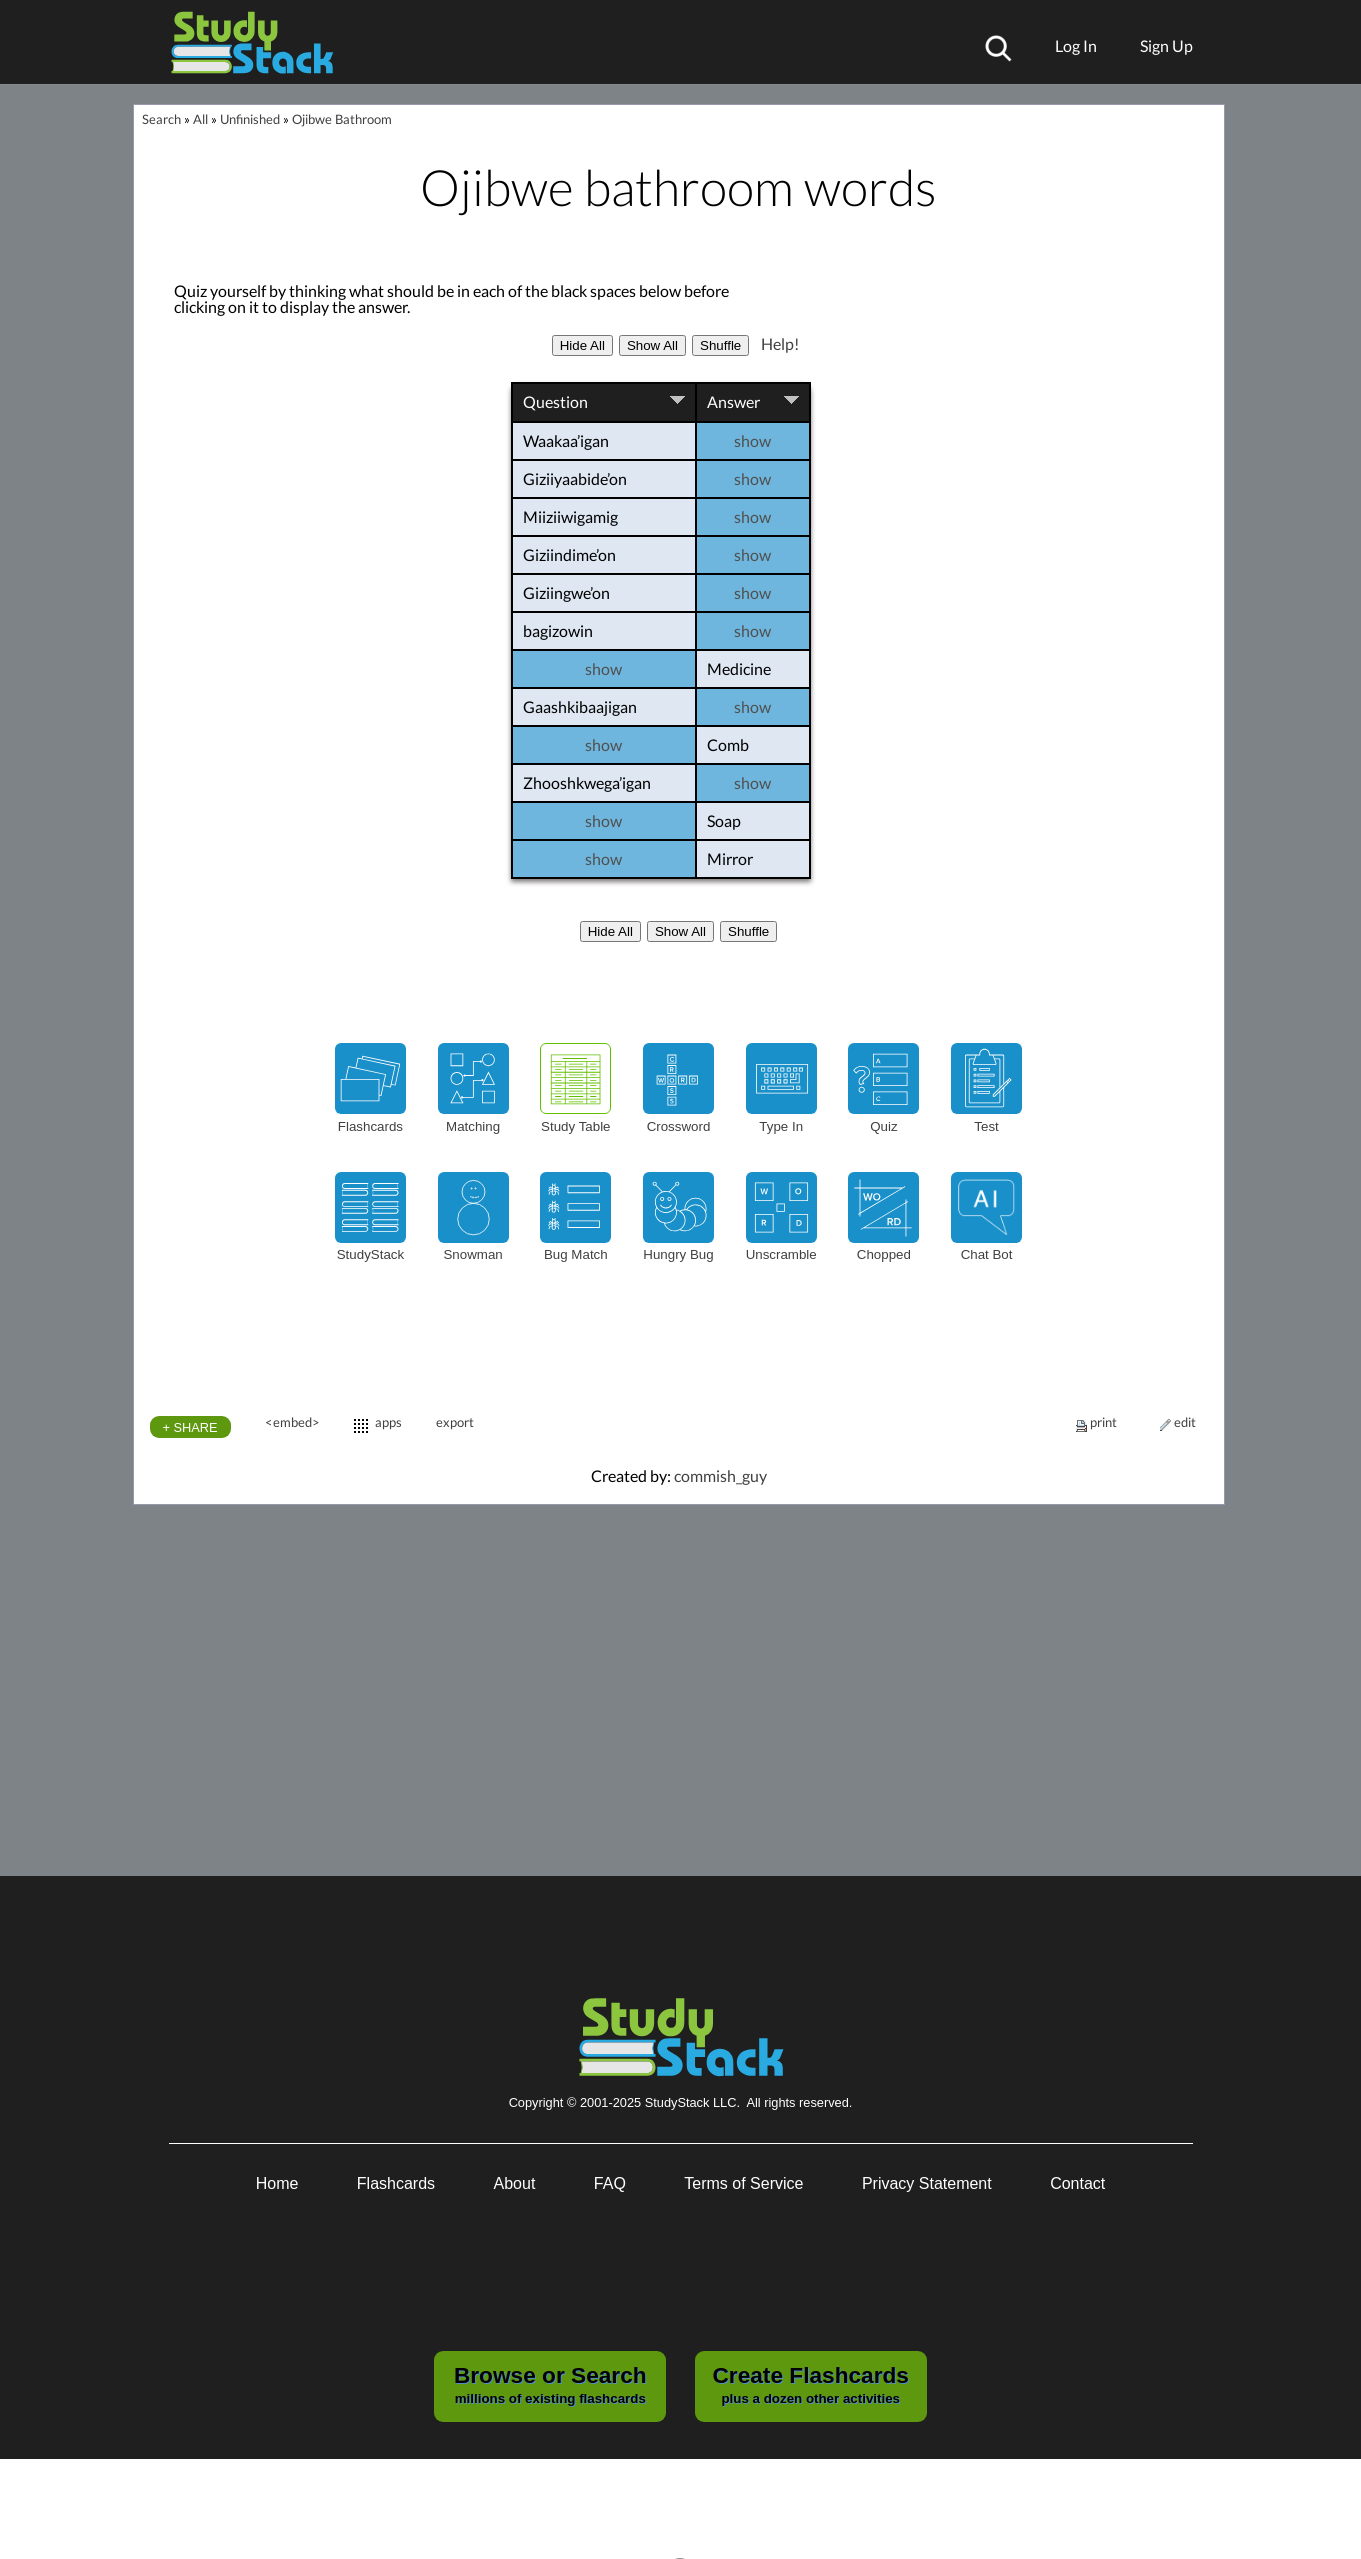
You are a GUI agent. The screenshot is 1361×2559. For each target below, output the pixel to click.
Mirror (758, 859)
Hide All (582, 345)
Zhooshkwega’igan (590, 782)
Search (161, 119)
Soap (758, 821)
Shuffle (720, 345)
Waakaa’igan (569, 440)
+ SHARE (190, 1427)
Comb (758, 745)
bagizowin (561, 630)
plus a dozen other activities (810, 2384)
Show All (652, 345)
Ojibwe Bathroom (342, 119)
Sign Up (1166, 45)
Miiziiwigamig (573, 516)
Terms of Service (743, 2183)
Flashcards (396, 2183)
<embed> (292, 1422)
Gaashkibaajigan (583, 706)
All (200, 119)
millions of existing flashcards (550, 2384)
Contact (1077, 2183)
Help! (780, 343)
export (455, 1422)
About (515, 2183)
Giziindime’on (572, 554)
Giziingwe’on (569, 592)
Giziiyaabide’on (578, 478)
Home (277, 2183)
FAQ (610, 2183)
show (772, 441)
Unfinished (250, 119)
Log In (1076, 45)
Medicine (758, 669)
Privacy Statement (927, 2183)
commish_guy (720, 1475)
